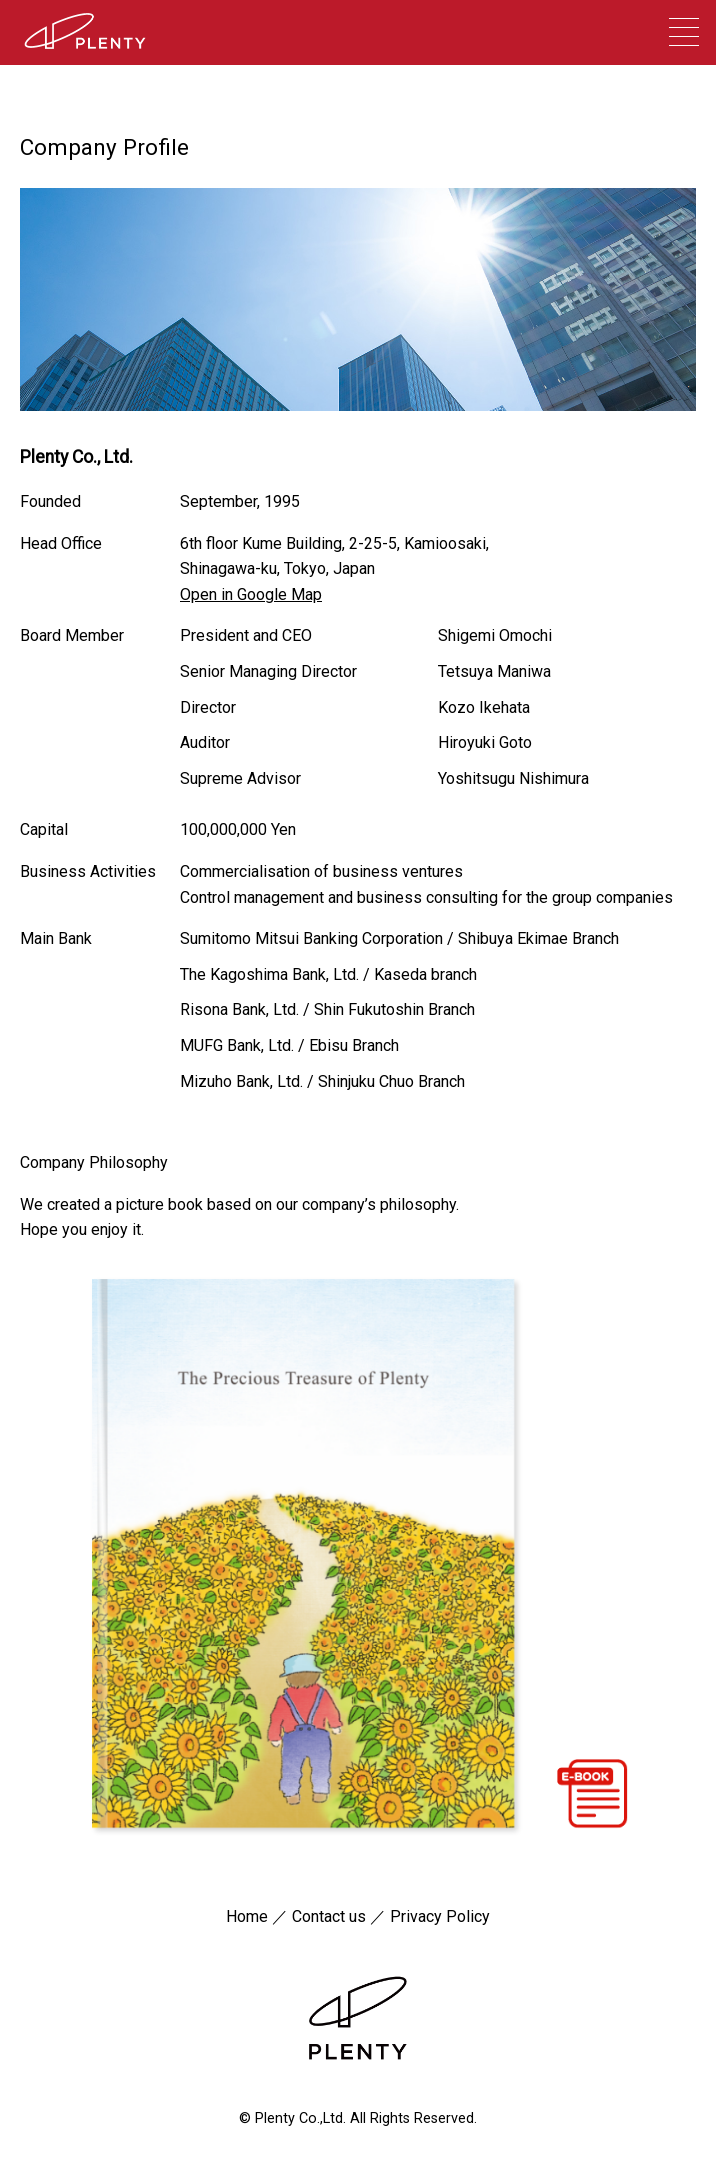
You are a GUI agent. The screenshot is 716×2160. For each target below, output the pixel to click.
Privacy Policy (440, 1916)
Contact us (329, 1916)
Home (247, 1916)
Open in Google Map (251, 594)
